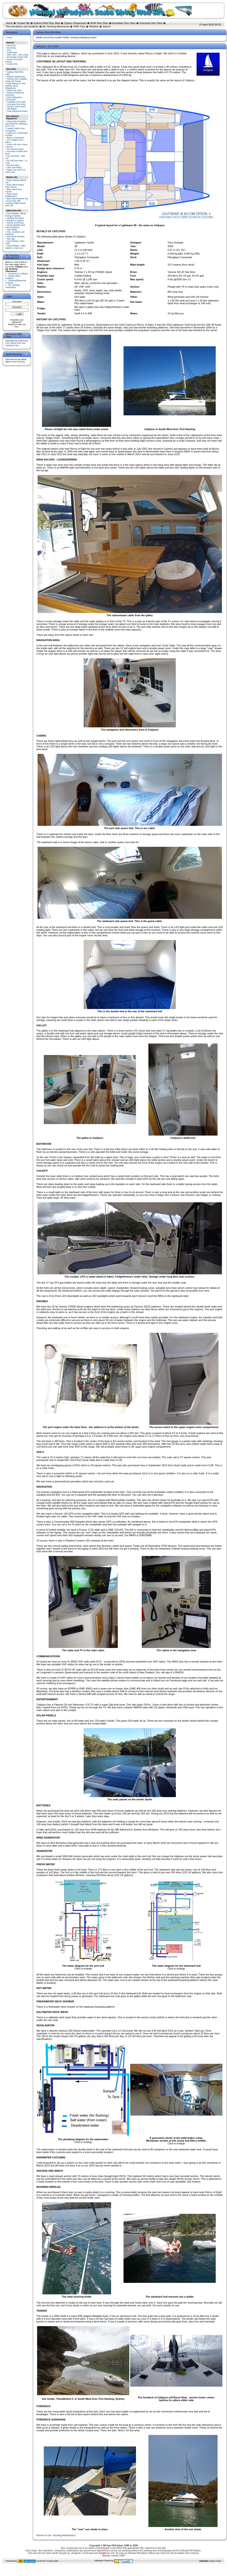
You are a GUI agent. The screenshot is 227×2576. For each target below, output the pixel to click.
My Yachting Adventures (56, 26)
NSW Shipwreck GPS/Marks (13, 98)
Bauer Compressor (15, 137)
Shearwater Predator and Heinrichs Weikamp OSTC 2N (16, 123)
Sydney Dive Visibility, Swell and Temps (16, 80)
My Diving (11, 48)
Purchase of (18, 273)
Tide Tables (12, 229)
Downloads (12, 52)
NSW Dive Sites (99, 23)
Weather (94, 26)
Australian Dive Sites (124, 23)
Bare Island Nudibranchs (11, 195)
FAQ (9, 50)
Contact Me (23, 23)
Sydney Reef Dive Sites (47, 23)
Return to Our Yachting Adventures (56, 2535)
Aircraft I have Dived (16, 106)
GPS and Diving (14, 167)
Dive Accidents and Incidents (22, 26)
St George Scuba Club (17, 57)
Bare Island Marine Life (17, 198)
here (17, 327)
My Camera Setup (15, 149)
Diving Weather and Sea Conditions (15, 226)
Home (9, 23)
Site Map (11, 239)
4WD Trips (79, 26)
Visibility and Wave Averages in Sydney (14, 219)
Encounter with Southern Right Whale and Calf (15, 203)
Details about (13, 277)
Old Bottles (12, 109)
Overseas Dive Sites (150, 23)
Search (107, 26)
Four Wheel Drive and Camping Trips (15, 344)
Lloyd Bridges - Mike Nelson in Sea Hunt (15, 247)
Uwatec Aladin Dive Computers (15, 129)
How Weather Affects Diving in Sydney (15, 214)
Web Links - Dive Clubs (17, 55)
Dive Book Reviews (16, 236)
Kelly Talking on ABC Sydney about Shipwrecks (15, 85)
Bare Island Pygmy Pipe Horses (14, 186)
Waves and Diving (15, 223)
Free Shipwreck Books (17, 111)
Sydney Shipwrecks (75, 23)
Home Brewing (18, 362)
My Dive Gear (13, 165)
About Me (11, 45)
